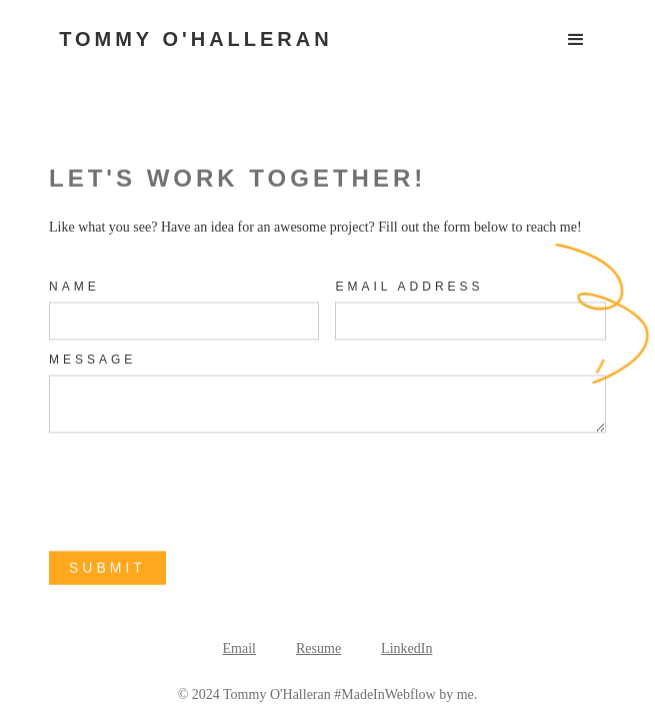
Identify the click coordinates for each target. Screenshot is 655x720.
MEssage (92, 360)
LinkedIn (406, 648)
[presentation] (201, 492)
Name (74, 287)
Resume (318, 648)
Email (239, 648)
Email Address (410, 287)
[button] (576, 40)
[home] (191, 29)
